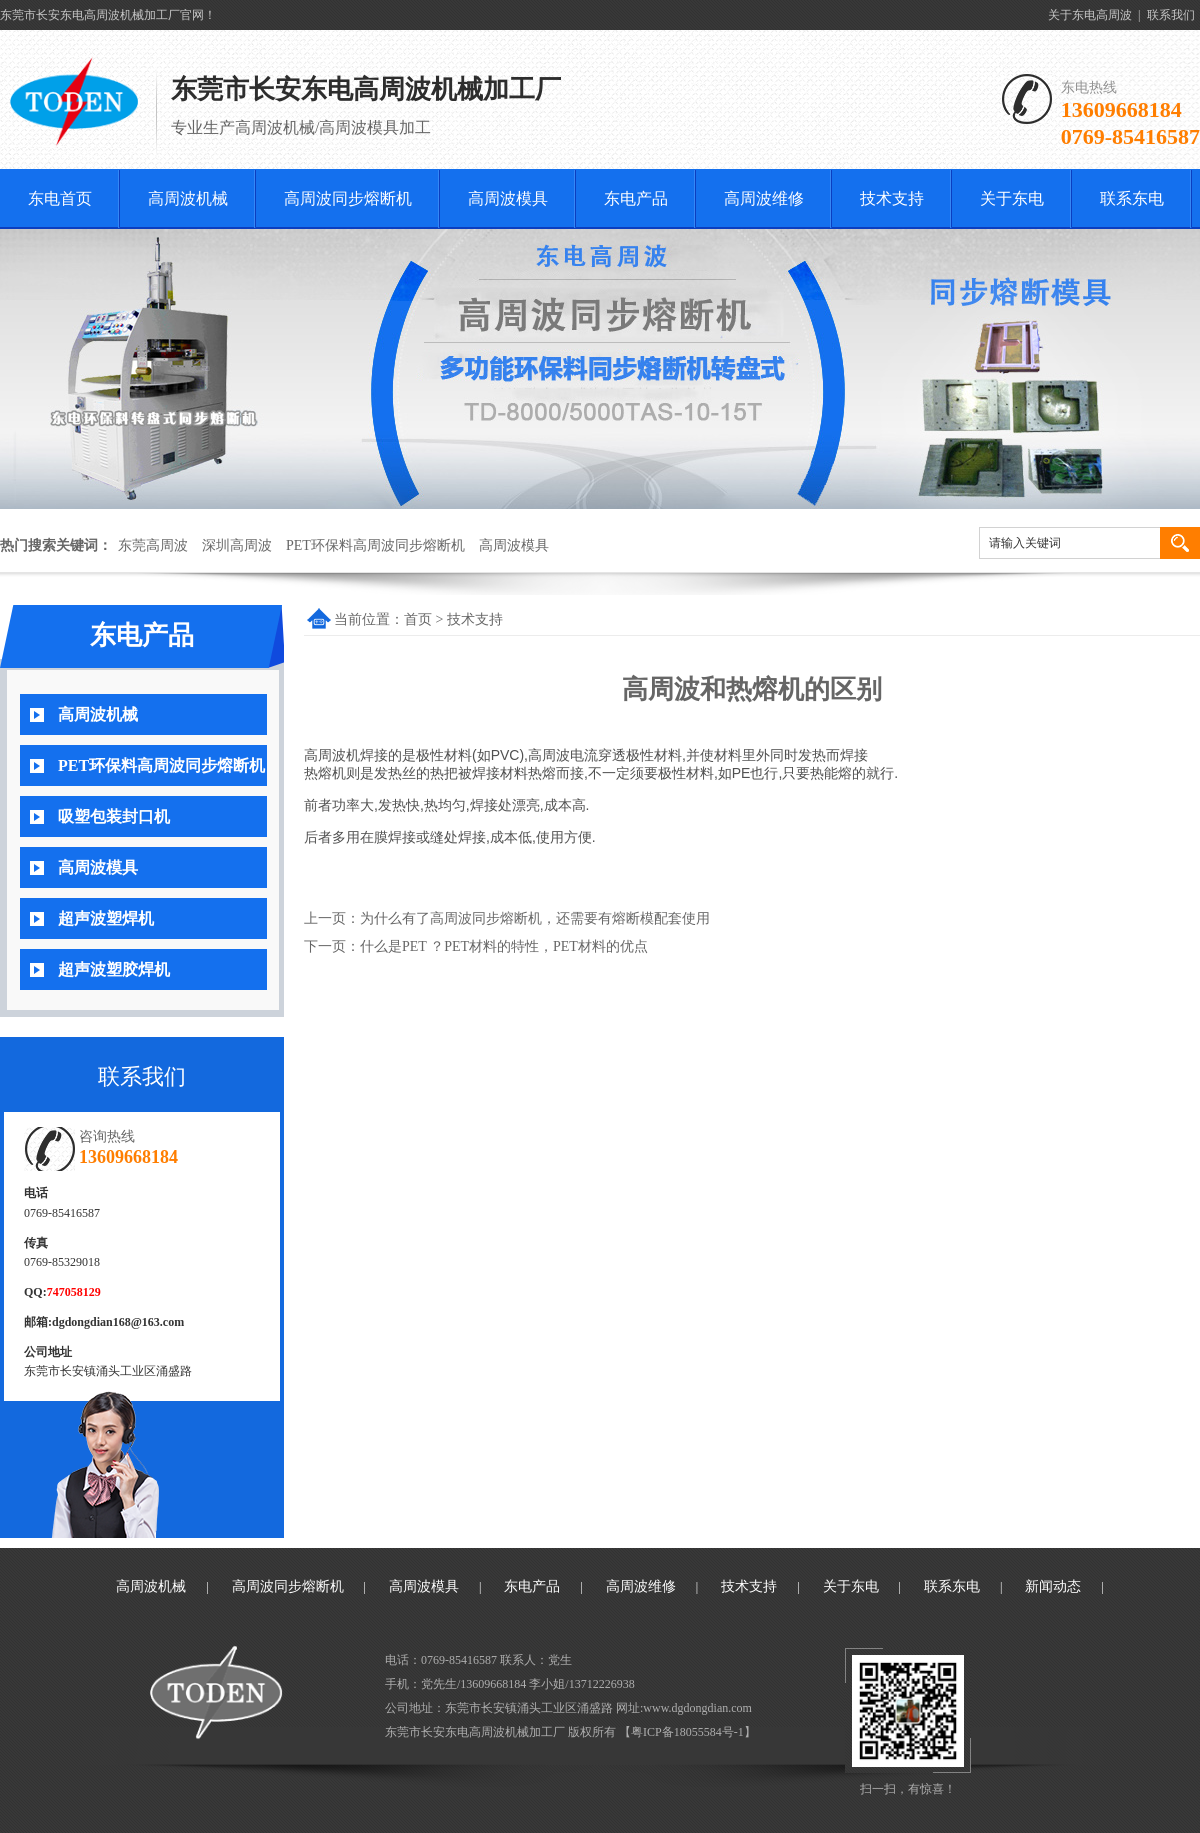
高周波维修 (764, 198)
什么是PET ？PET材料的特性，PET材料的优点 (504, 946)
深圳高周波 (237, 545)
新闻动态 (1053, 1586)
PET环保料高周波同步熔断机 (375, 545)
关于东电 (1012, 198)
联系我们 (1171, 15)
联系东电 (1132, 198)
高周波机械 (188, 198)
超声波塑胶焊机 (114, 969)
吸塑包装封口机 (114, 816)
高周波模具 (508, 198)
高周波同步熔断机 (348, 198)
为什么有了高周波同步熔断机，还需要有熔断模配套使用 (535, 918)
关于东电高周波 (1090, 15)
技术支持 (892, 198)
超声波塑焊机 (106, 918)
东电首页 (60, 198)
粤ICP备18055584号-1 (687, 1732)
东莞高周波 (153, 545)
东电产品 (636, 198)
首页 (418, 619)
